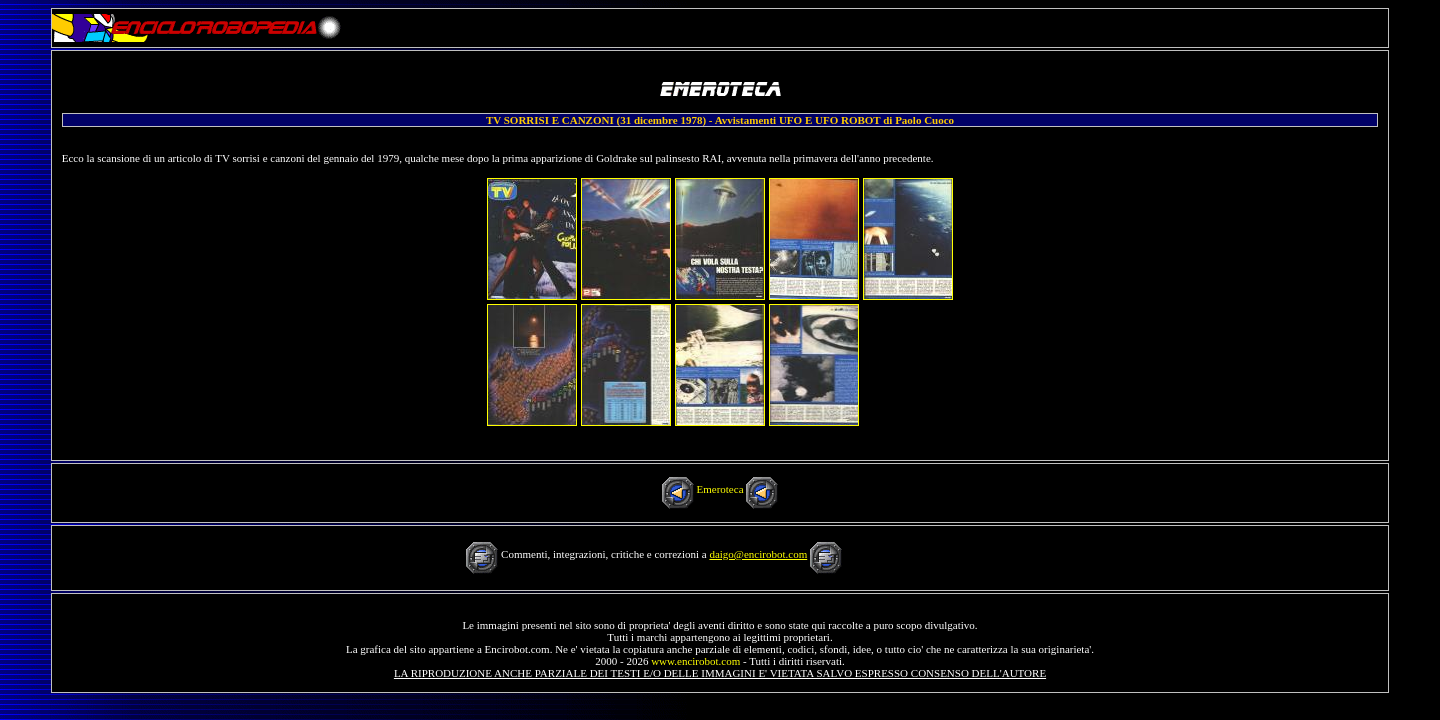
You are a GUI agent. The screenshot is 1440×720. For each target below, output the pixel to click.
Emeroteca (719, 489)
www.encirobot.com (695, 661)
